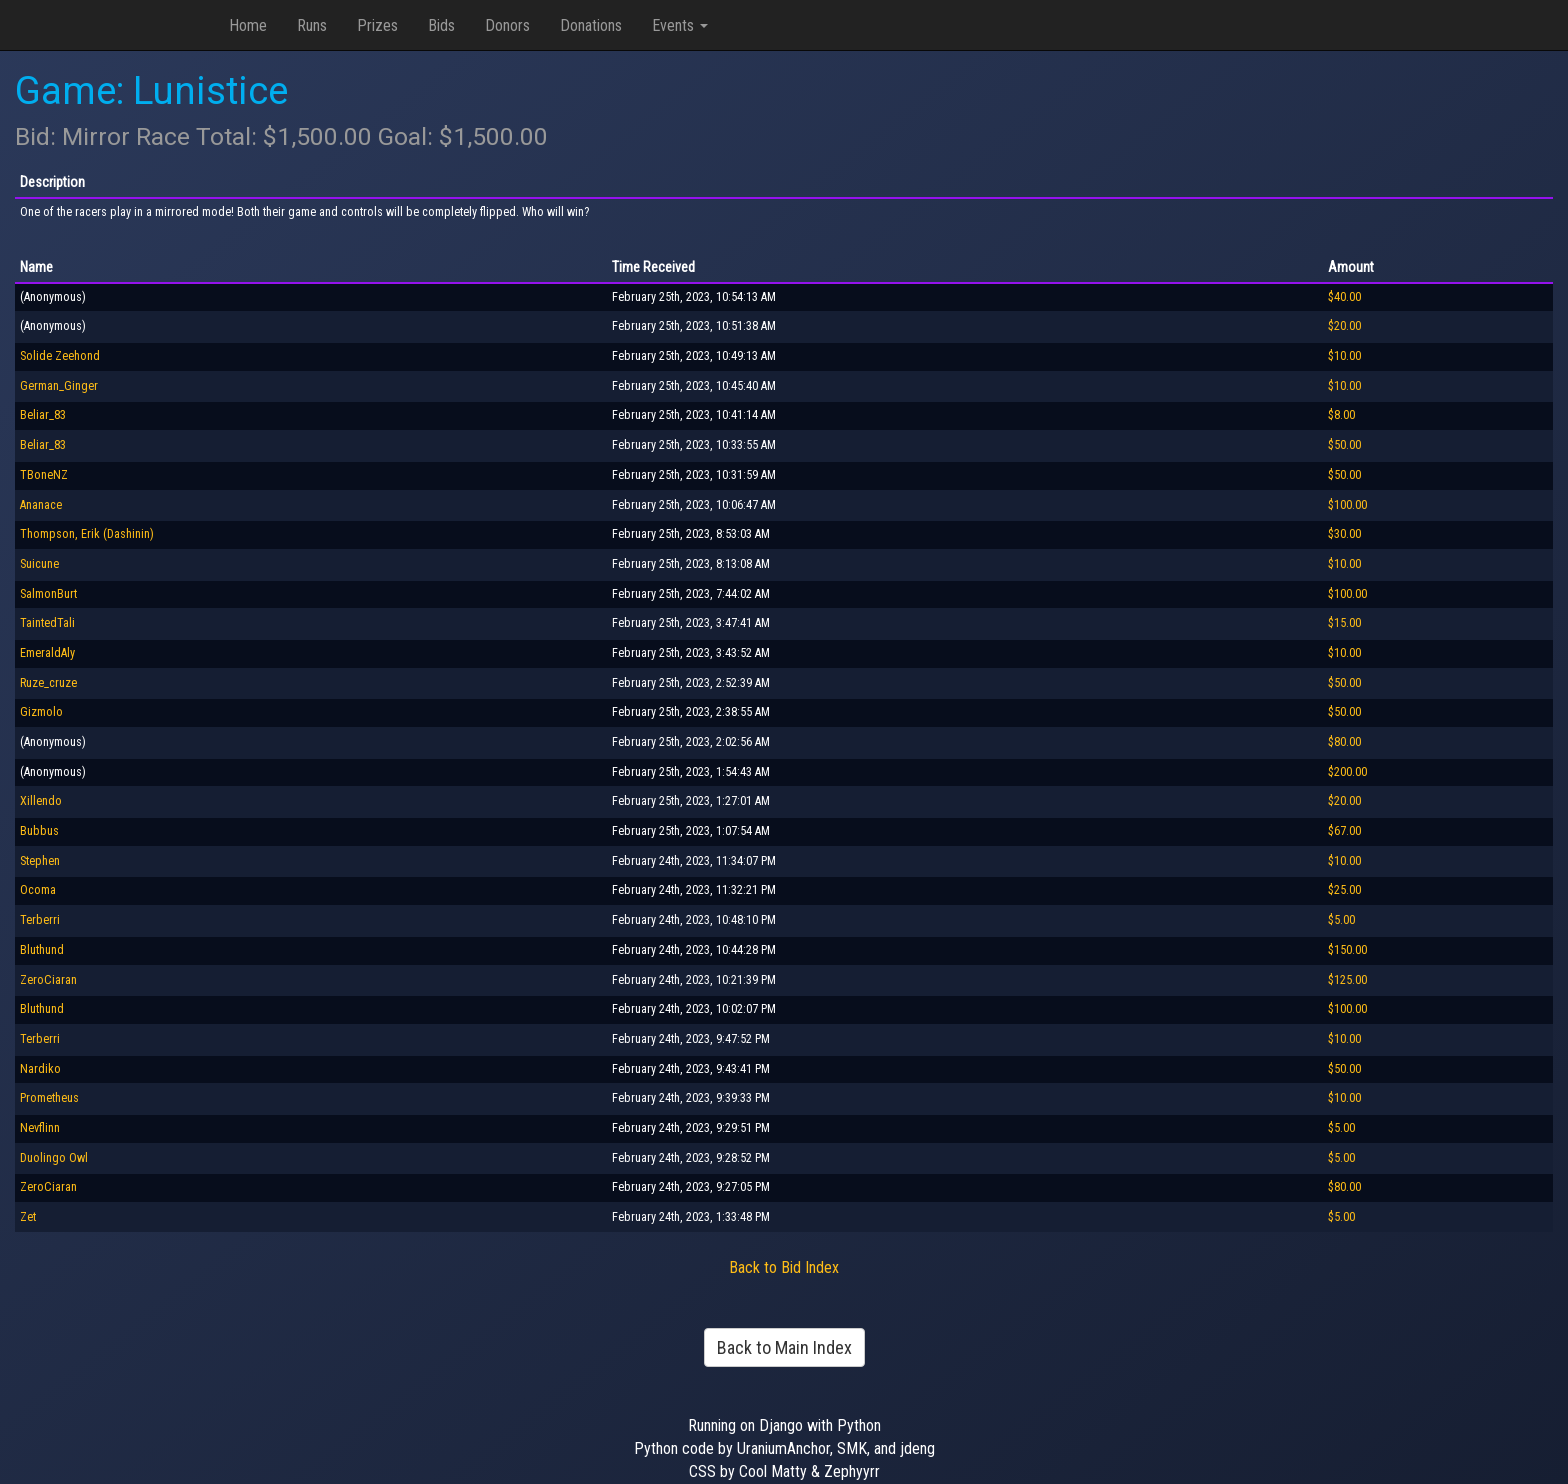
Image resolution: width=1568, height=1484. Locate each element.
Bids (441, 25)
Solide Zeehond (60, 356)
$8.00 (1341, 415)
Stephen (40, 861)
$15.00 (1344, 623)
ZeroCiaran (48, 980)
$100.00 (1347, 505)
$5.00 (1341, 920)
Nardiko (40, 1069)
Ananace (41, 505)
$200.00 (1347, 772)
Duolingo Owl (54, 1158)
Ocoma (38, 890)
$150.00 (1347, 950)
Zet (28, 1217)
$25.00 (1344, 890)
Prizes (377, 25)
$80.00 (1344, 742)
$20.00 (1344, 326)
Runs (312, 25)
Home (248, 25)
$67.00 (1344, 831)
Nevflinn (40, 1128)
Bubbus (39, 831)
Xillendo (41, 801)
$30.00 (1344, 534)
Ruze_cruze (48, 683)
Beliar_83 (43, 415)
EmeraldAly (47, 653)
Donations (591, 25)
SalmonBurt (48, 594)
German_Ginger (59, 386)
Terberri (40, 920)
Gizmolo (41, 712)
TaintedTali (47, 623)
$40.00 (1344, 297)
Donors (507, 25)
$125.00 (1347, 980)
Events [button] (680, 25)
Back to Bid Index (784, 1267)
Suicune (39, 564)
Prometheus (49, 1098)
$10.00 (1344, 356)
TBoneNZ (44, 475)
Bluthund (42, 950)
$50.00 (1344, 445)
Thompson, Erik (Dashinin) (87, 534)
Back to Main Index (784, 1347)
